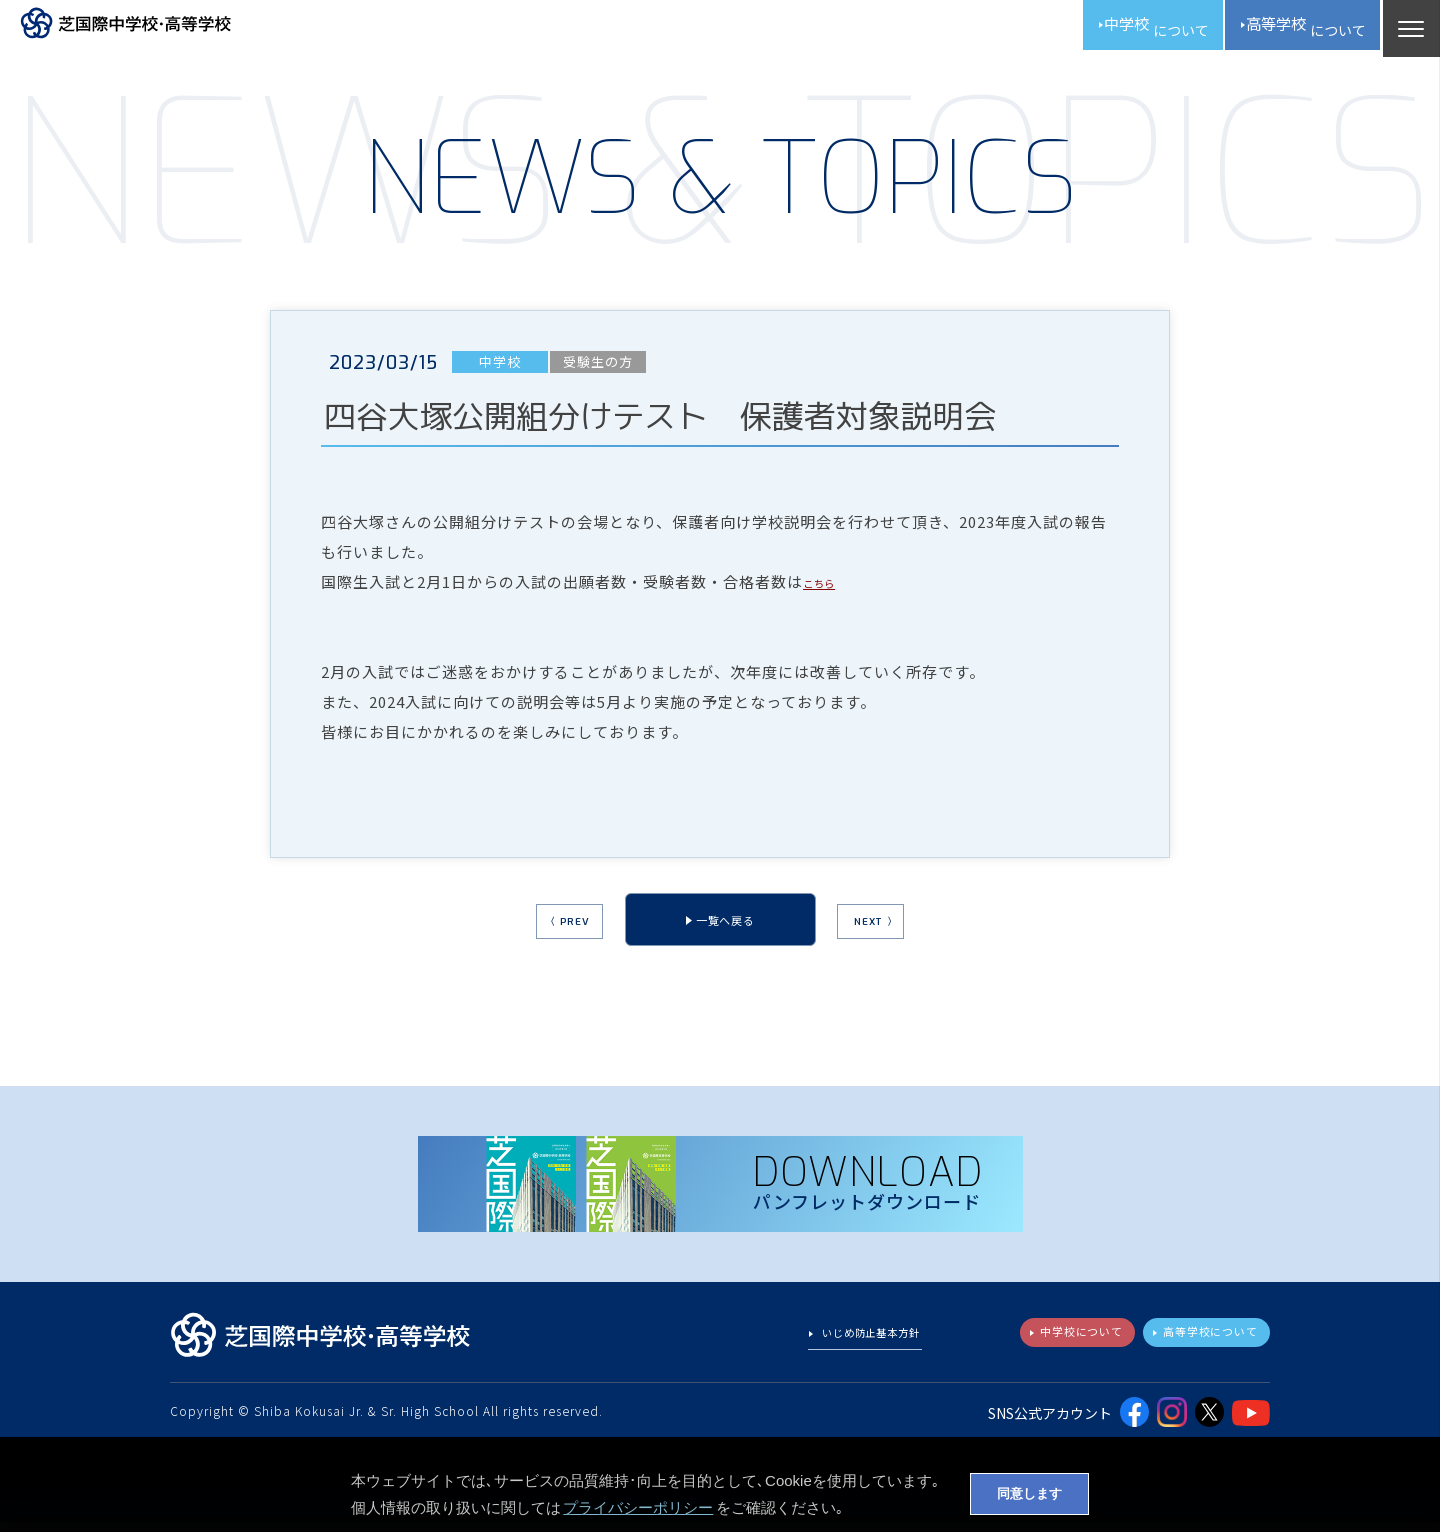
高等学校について (1198, 1346)
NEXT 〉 (904, 936)
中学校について (1047, 1346)
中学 (1107, 30)
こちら (827, 590)
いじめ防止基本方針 (860, 1347)
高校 (1288, 30)
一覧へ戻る (724, 934)
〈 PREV (539, 936)
